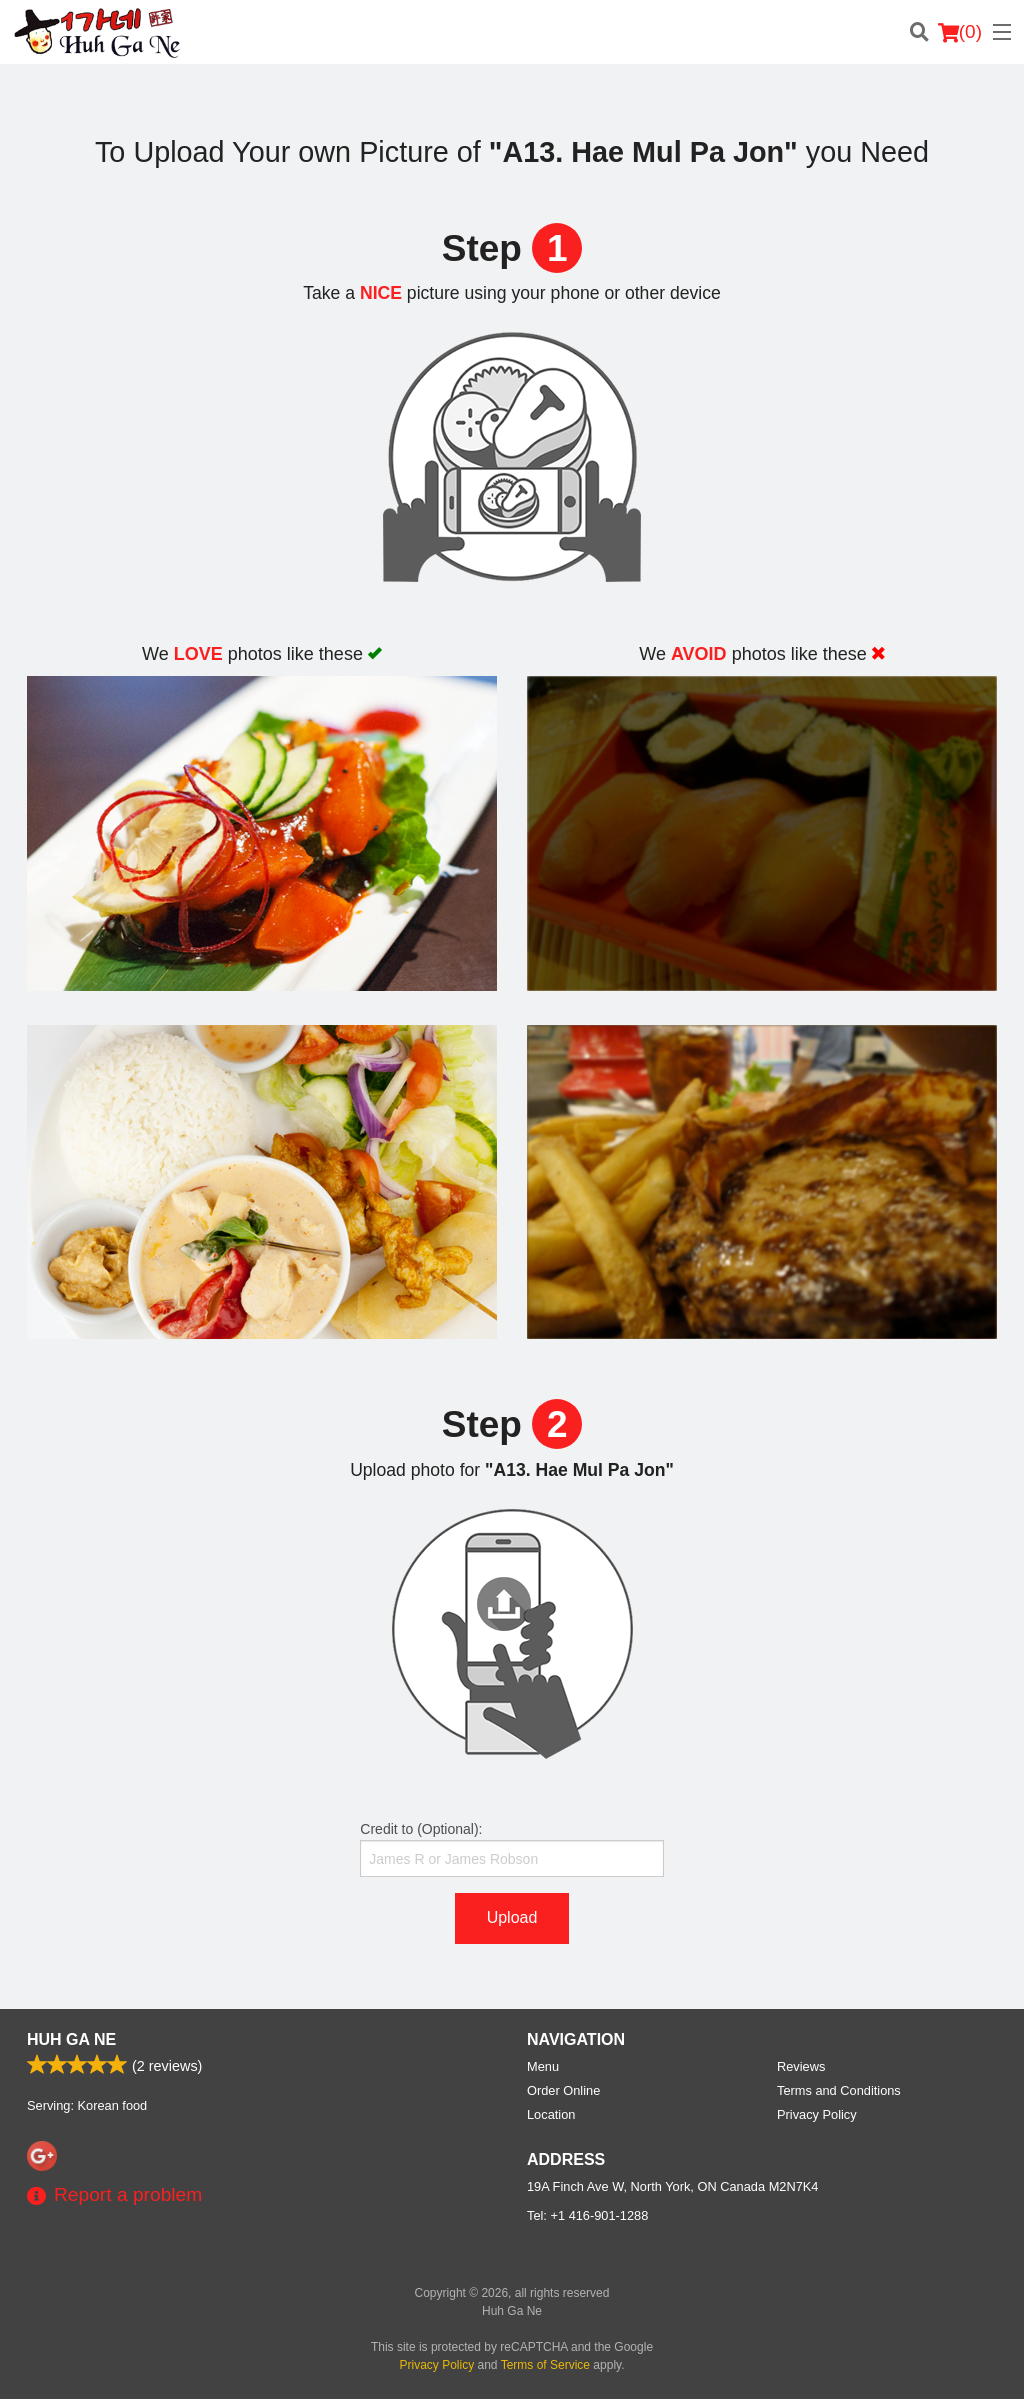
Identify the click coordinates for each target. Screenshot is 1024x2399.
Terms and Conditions (839, 2090)
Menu (543, 2066)
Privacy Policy (817, 2114)
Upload (512, 1917)
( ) (960, 32)
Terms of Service (545, 2365)
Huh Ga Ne (71, 2039)
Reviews (801, 2066)
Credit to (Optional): (511, 1849)
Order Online (563, 2090)
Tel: (587, 2215)
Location (551, 2114)
